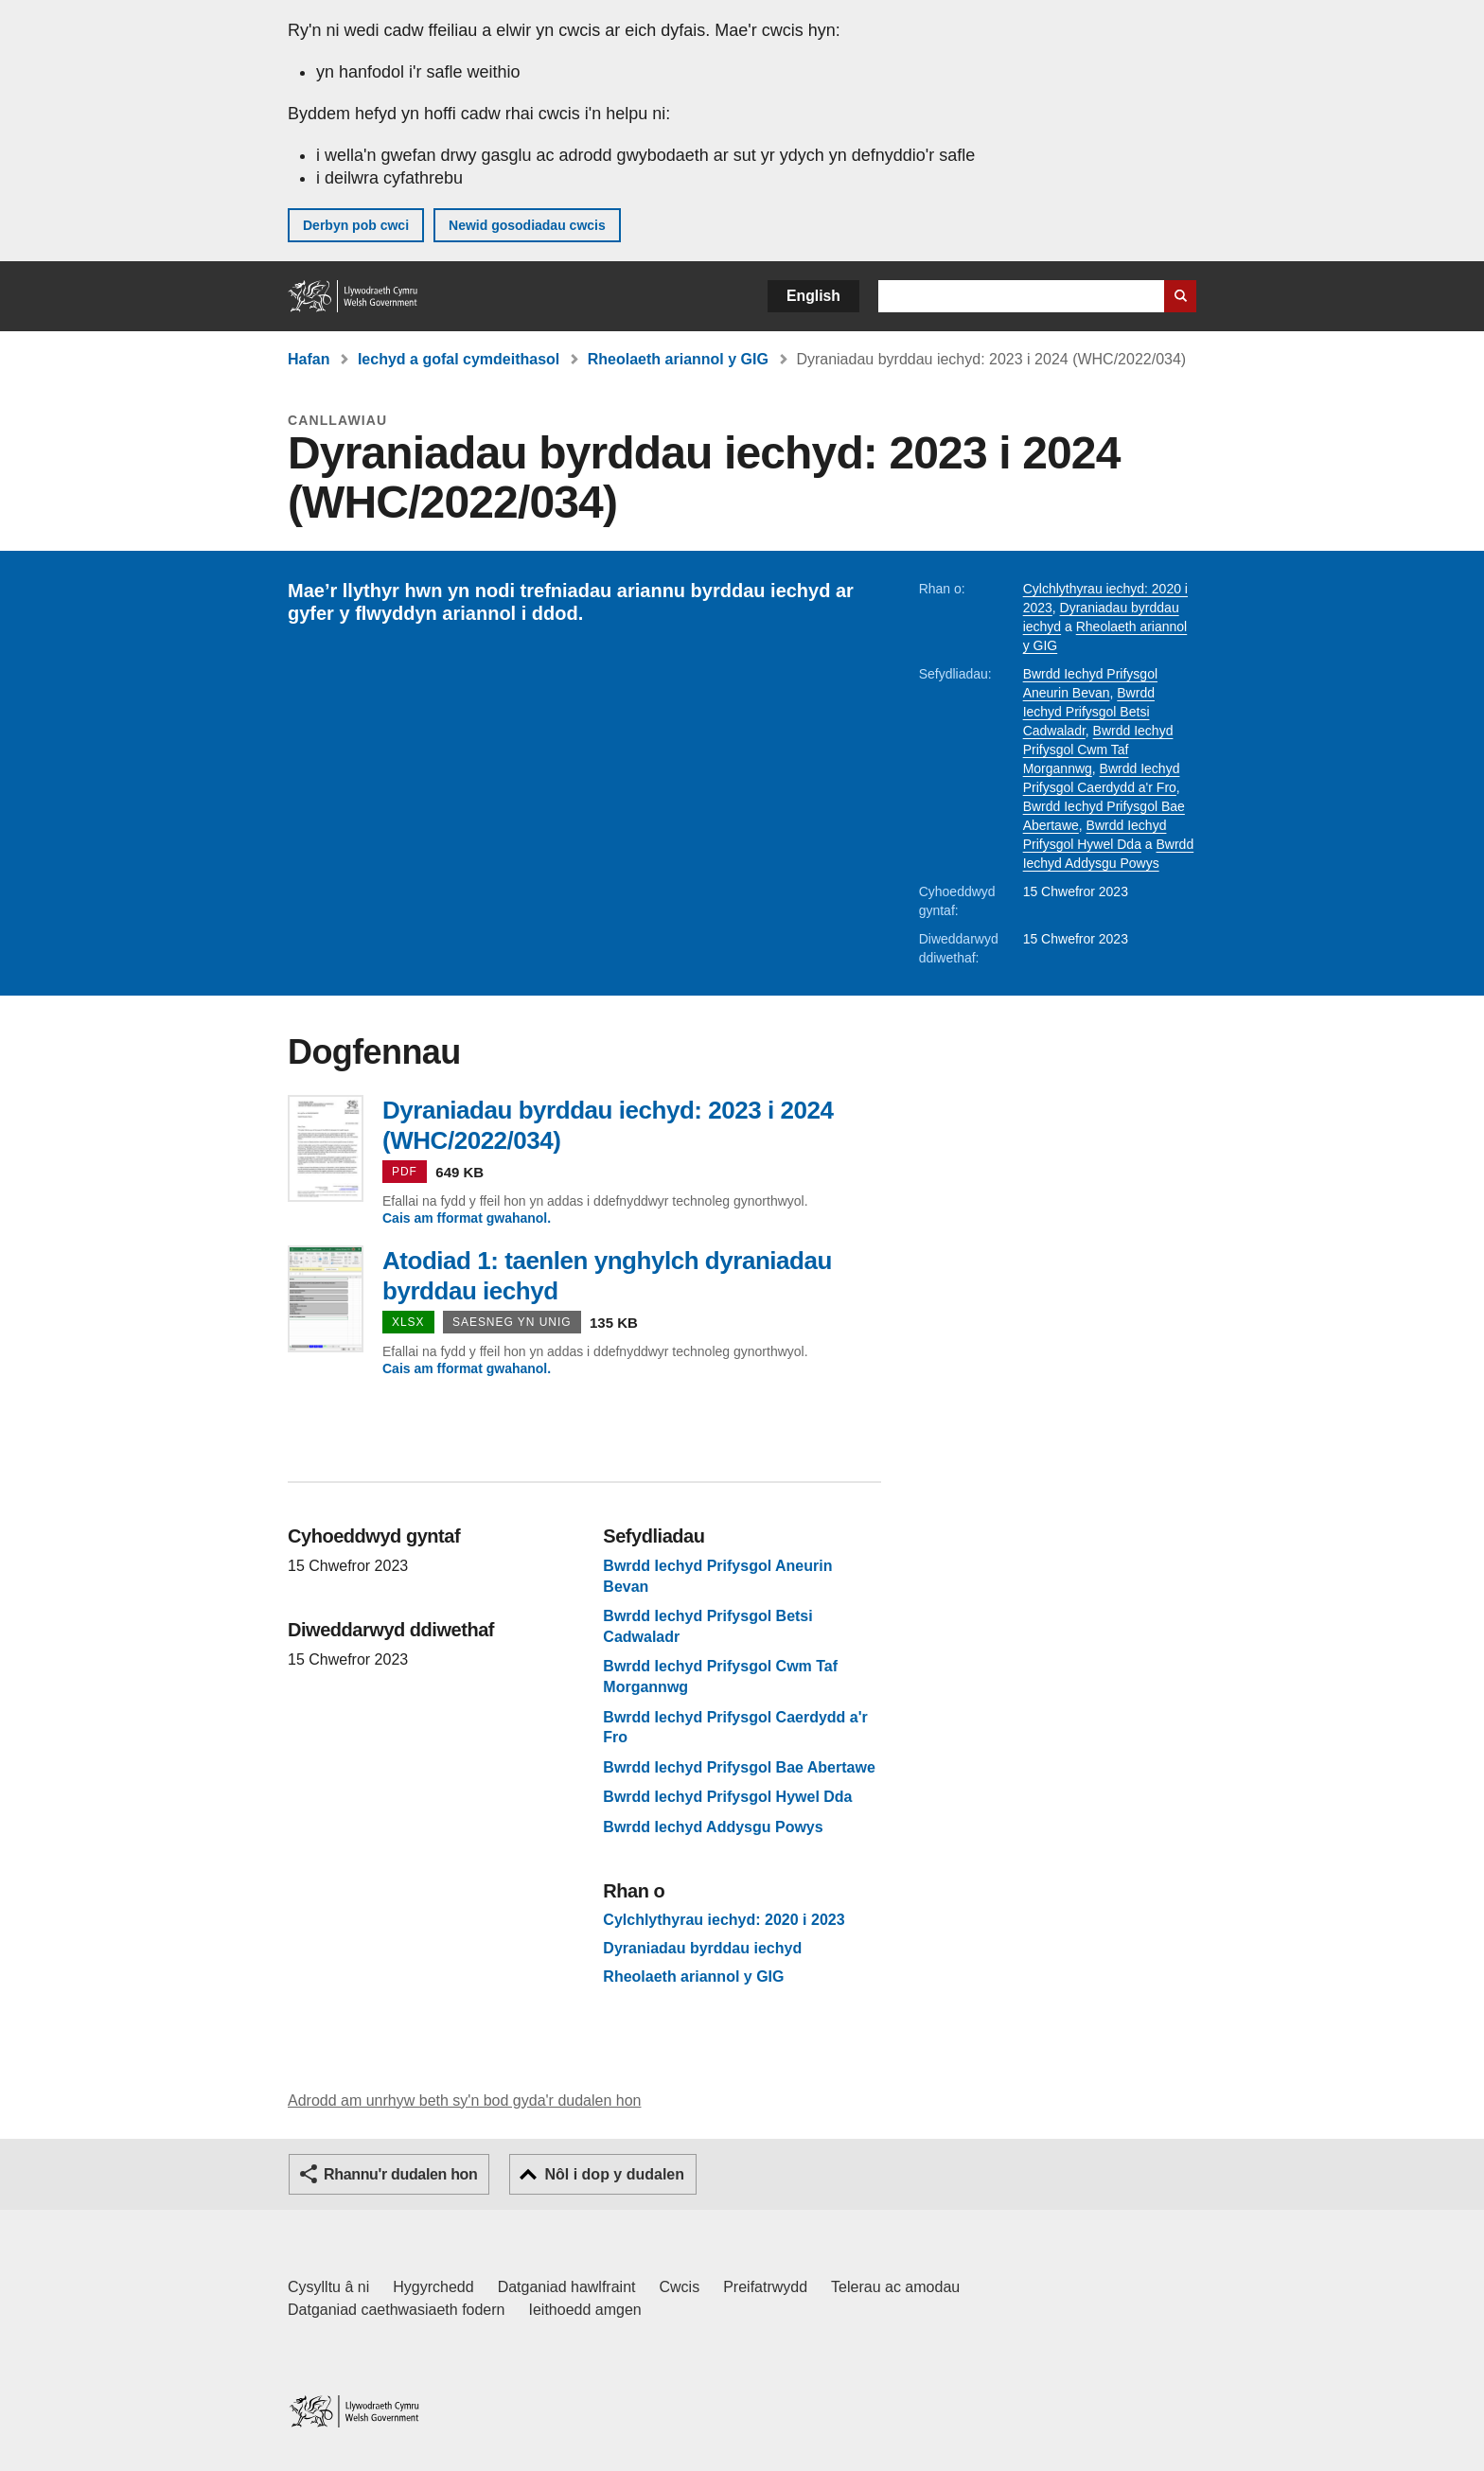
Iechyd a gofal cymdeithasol (458, 359)
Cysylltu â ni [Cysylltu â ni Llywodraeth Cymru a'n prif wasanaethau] (328, 2287)
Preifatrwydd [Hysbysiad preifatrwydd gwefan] (765, 2287)
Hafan (308, 359)
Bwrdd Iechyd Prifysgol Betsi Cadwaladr (1089, 711)
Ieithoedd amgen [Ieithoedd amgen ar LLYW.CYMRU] (585, 2310)
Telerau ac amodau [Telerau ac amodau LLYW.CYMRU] (895, 2287)
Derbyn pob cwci (356, 225)
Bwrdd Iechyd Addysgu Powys (712, 1827)
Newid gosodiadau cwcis (527, 225)
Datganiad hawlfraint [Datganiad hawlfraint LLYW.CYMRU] (567, 2287)
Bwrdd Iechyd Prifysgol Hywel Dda (727, 1797)
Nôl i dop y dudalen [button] (614, 2174)
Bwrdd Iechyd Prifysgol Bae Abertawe (738, 1767)
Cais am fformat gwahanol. (466, 1218)
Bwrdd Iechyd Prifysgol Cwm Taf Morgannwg (1098, 749)
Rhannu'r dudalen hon (400, 2174)
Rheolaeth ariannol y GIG (678, 359)
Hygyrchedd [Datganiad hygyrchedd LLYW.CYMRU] (433, 2287)
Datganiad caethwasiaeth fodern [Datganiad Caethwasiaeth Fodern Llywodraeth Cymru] (396, 2310)
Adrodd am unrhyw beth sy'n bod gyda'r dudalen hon (464, 2100)
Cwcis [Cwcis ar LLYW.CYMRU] (680, 2287)
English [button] (813, 296)
